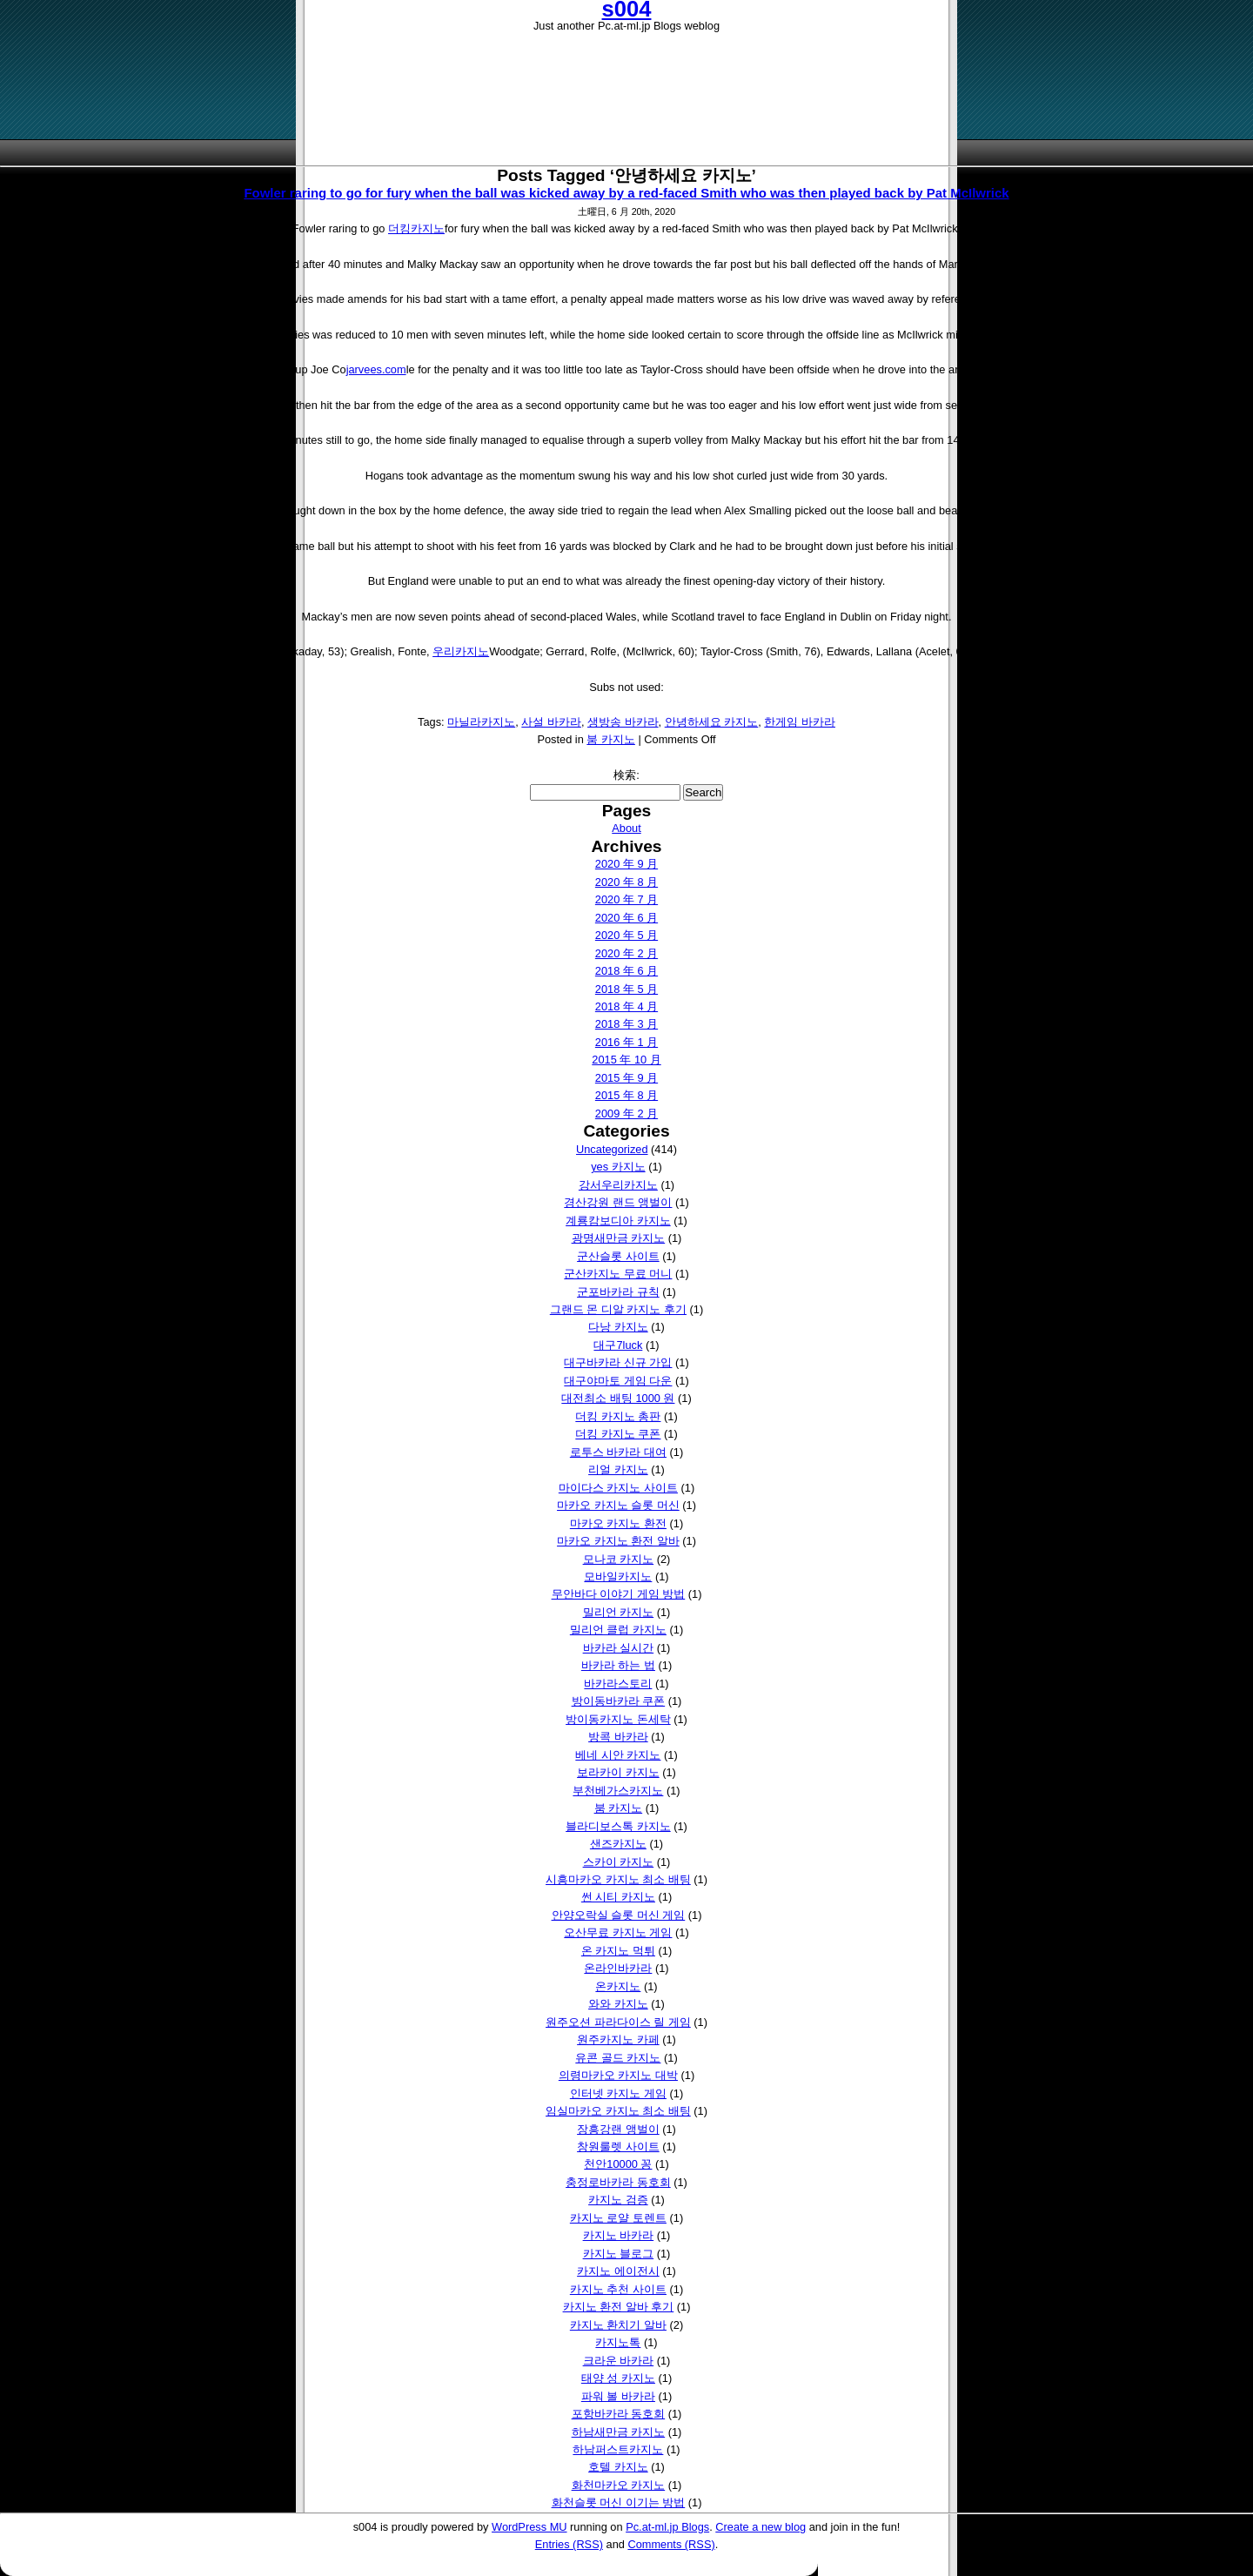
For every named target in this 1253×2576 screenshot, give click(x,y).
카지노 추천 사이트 (618, 2289)
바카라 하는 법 (618, 1665)
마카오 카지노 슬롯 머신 (618, 1505)
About (626, 828)
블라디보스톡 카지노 (618, 1826)
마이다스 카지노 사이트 (618, 1487)
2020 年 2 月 (626, 953)
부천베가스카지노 (618, 1790)
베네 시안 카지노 (617, 1754)
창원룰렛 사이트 (618, 2146)
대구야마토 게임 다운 (618, 1380)
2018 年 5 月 (626, 989)
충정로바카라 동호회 (618, 2182)
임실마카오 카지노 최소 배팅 (618, 2110)
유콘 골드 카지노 (617, 2057)
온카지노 (617, 1986)
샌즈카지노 (618, 1843)
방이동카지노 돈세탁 (618, 1719)
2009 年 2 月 (626, 1113)
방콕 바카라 (618, 1736)
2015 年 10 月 (626, 1059)
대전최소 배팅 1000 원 (617, 1398)
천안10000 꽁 (618, 2163)
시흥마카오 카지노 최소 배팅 (618, 1879)
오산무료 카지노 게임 (618, 1932)
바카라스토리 (618, 1683)
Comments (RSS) (670, 2544)
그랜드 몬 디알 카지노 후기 (618, 1309)
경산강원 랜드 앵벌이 (618, 1202)
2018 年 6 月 (626, 970)
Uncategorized (612, 1149)
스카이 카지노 (618, 1861)
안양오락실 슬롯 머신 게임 (619, 1915)
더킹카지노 (416, 228)
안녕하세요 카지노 (712, 721)
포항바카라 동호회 (619, 2413)
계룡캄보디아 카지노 (618, 1220)
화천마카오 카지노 (619, 2485)
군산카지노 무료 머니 (618, 1273)
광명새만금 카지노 (619, 1237)
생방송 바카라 (623, 721)
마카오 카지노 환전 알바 (618, 1540)
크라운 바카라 (618, 2360)
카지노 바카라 (618, 2235)
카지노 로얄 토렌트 (618, 2217)
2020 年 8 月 (626, 882)
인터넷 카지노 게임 (618, 2093)
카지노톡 (617, 2342)
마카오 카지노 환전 (618, 1523)
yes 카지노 (618, 1166)
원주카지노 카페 (618, 2039)
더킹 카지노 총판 (617, 1416)
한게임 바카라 (799, 721)
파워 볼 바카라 (618, 2396)
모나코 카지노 (618, 1559)
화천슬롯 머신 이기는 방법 (619, 2502)
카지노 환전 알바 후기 (618, 2306)
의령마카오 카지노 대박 (618, 2075)
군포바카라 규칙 (618, 1291)
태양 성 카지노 (618, 2378)
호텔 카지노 (618, 2466)
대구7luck (617, 1345)
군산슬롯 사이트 (618, 1256)
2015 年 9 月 (626, 1077)
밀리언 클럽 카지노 (618, 1629)
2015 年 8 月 (626, 1095)
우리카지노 (460, 651)
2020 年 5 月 (626, 935)
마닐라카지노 (481, 721)
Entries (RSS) (569, 2544)
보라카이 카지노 (618, 1772)
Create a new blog (760, 2526)
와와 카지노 (618, 2003)
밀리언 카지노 (618, 1612)
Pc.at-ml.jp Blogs (667, 2526)
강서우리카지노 (618, 1184)
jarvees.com (376, 369)
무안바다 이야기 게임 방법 (619, 1593)
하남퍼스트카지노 (618, 2449)
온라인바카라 (618, 1968)
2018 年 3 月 (626, 1023)
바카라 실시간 (618, 1647)
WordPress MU (529, 2526)
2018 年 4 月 (626, 1006)
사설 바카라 (551, 721)
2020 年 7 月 (626, 899)
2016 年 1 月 (626, 1042)
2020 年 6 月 (626, 917)
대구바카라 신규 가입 (618, 1362)
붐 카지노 (610, 739)
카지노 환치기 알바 (618, 2324)
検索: (626, 775)
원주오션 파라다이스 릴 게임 (618, 2022)
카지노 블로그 (618, 2253)
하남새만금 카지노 (619, 2431)
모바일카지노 (618, 1576)
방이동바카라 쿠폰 (619, 1700)
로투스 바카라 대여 (618, 1452)
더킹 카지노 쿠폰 (617, 1433)
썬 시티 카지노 (618, 1896)
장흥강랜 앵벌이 (618, 2129)
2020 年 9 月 (626, 863)
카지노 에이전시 (618, 2270)
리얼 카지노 (618, 1469)
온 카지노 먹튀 (618, 1950)
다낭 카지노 (618, 1326)
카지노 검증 (618, 2199)
